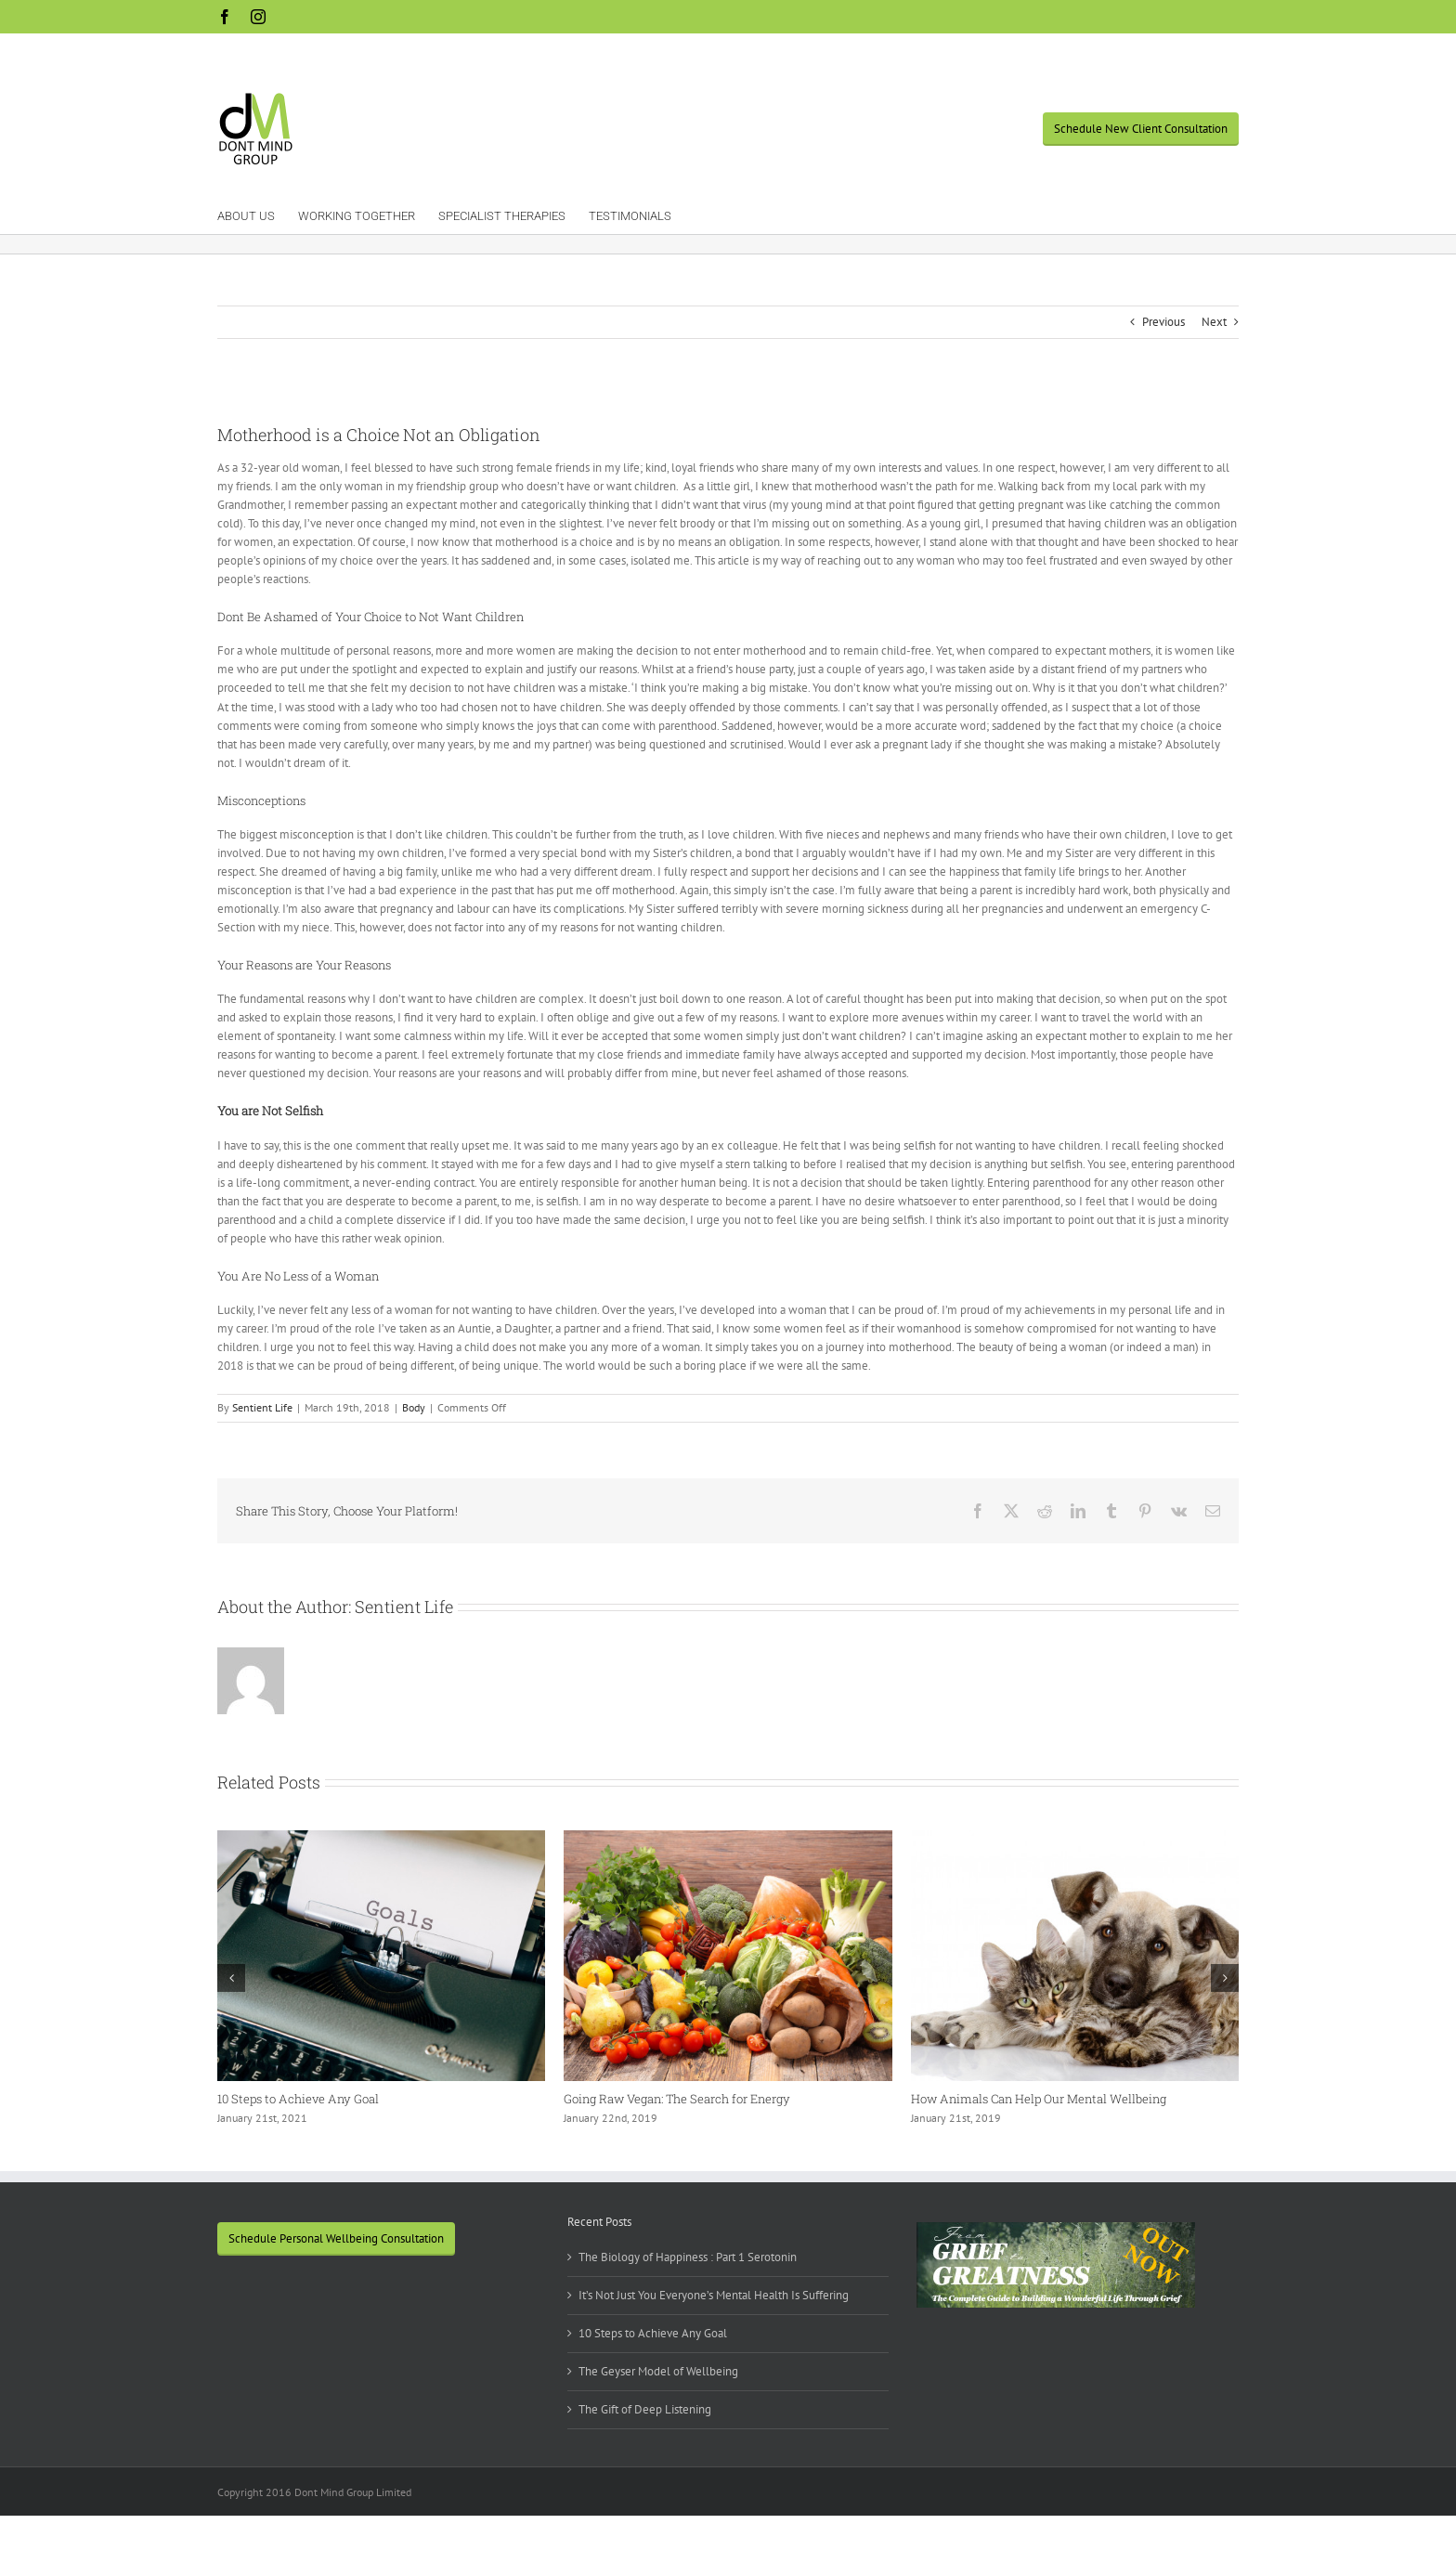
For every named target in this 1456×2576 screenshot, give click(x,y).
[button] (231, 1978)
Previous (1163, 322)
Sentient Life (262, 1407)
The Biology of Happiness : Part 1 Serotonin (687, 2257)
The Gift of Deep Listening (644, 2409)
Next (1214, 322)
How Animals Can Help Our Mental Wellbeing (1038, 2098)
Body (413, 1407)
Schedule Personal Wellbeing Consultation (336, 2238)
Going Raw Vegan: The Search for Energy (677, 2098)
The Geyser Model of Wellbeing (658, 2371)
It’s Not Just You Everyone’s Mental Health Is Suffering (713, 2295)
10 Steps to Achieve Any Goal (298, 2098)
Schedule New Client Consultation (1141, 129)
